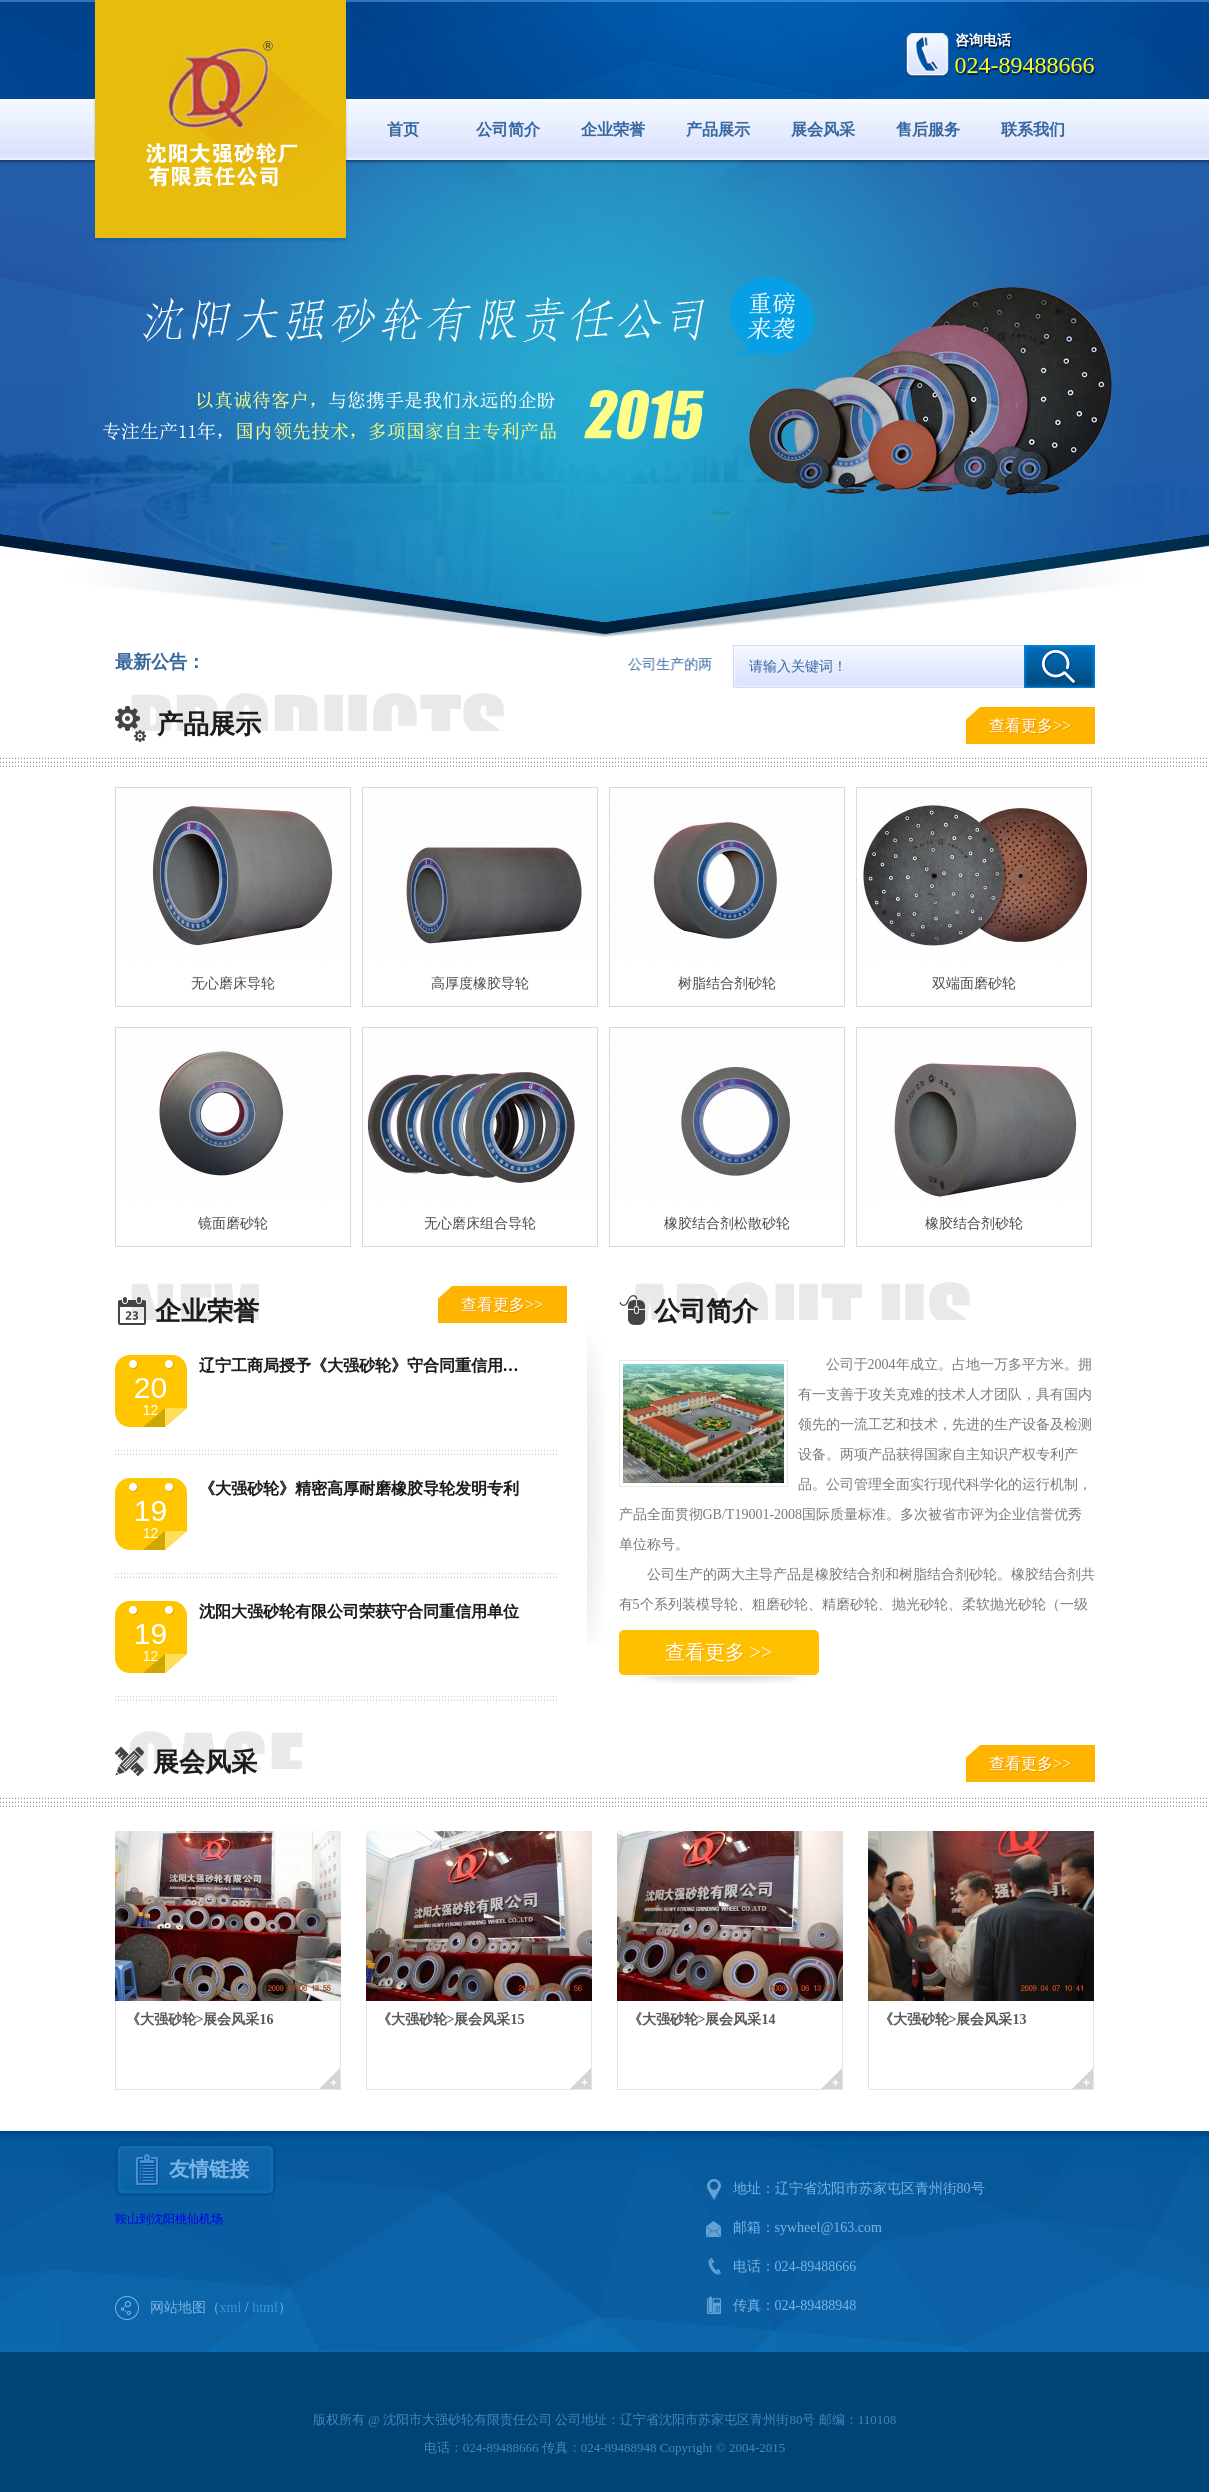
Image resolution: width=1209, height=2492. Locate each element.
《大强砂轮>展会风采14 (702, 2019)
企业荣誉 (613, 129)
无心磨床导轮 (233, 983)
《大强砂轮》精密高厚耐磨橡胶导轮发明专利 (359, 1488)
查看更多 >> (719, 1652)
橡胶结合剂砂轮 (974, 1223)
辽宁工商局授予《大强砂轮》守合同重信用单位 (367, 1365)
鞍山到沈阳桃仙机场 (169, 2219)
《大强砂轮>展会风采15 (451, 2019)
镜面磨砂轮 (233, 1223)
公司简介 (508, 129)
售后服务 (928, 129)
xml (231, 2307)
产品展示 (718, 129)
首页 (403, 129)
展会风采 (823, 129)
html (265, 2307)
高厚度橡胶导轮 (480, 983)
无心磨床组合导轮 (480, 1223)
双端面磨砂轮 (974, 983)
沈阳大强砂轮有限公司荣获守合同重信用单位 (359, 1611)
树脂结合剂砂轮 (727, 983)
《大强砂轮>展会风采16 (200, 2019)
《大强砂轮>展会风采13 (953, 2019)
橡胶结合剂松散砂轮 (727, 1223)
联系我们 (1033, 129)
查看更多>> (1030, 725)
